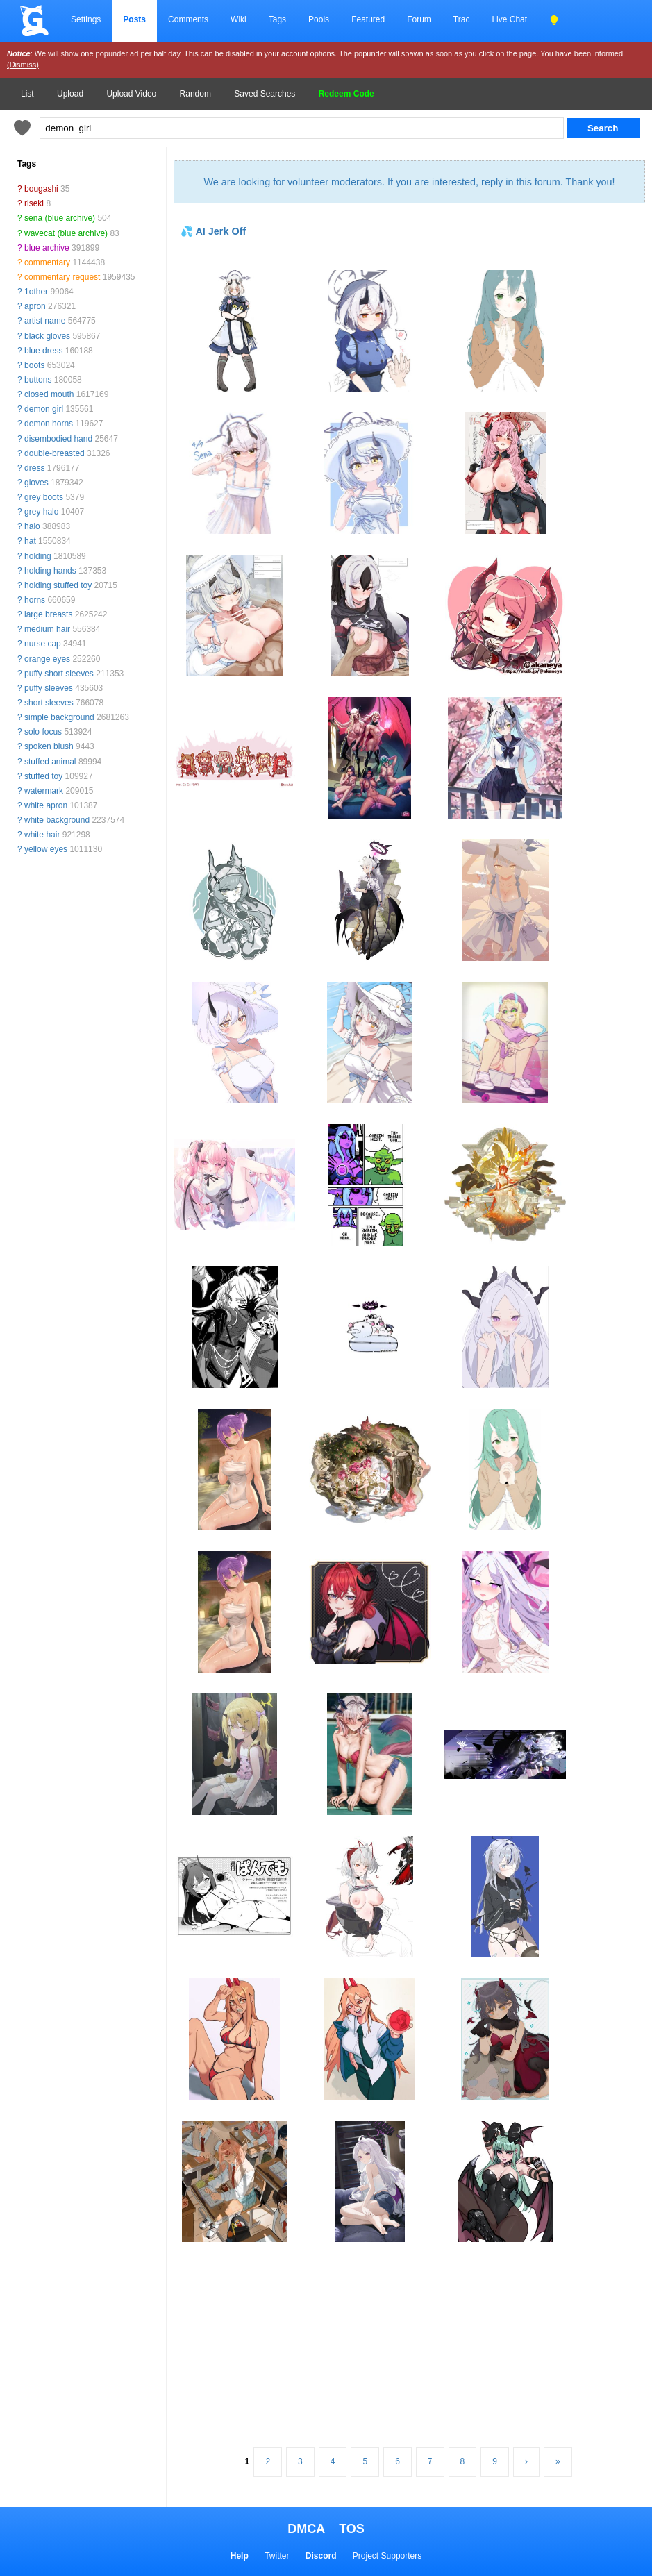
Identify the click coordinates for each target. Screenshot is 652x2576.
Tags (277, 19)
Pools (318, 19)
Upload (70, 94)
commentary (47, 262)
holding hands (50, 571)
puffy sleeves (48, 688)
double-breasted (54, 453)
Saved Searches (264, 94)
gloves (36, 482)
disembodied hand (58, 439)
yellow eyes (45, 849)
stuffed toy (43, 776)
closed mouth (49, 394)
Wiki (238, 19)
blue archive (46, 248)
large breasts (48, 614)
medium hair (47, 629)
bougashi (41, 189)
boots (34, 365)
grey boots (43, 497)
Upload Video (131, 94)
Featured (368, 19)
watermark (43, 791)
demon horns (48, 423)
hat (30, 541)
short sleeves (49, 703)
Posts (134, 19)
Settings (86, 19)
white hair (42, 834)
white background (57, 820)
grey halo (41, 512)
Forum (419, 19)
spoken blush (49, 746)
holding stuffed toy (58, 585)
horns (34, 600)
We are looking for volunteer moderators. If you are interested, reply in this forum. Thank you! (409, 181)
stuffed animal (50, 762)
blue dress (43, 351)
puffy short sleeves (59, 673)
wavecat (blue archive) (66, 233)
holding (37, 556)
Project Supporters (387, 2556)
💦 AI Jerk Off (213, 231)
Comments (188, 19)
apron (35, 306)
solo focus (43, 732)
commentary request (62, 277)
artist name (44, 321)
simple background (59, 717)
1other (36, 291)
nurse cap (42, 644)
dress (34, 468)
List (27, 94)
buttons (37, 380)
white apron (45, 805)
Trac (461, 19)
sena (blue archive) (59, 218)
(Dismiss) (23, 64)
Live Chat (509, 19)
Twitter (277, 2556)
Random (195, 94)
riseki (34, 203)
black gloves (47, 336)
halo (32, 526)
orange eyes (47, 659)
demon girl (43, 409)
